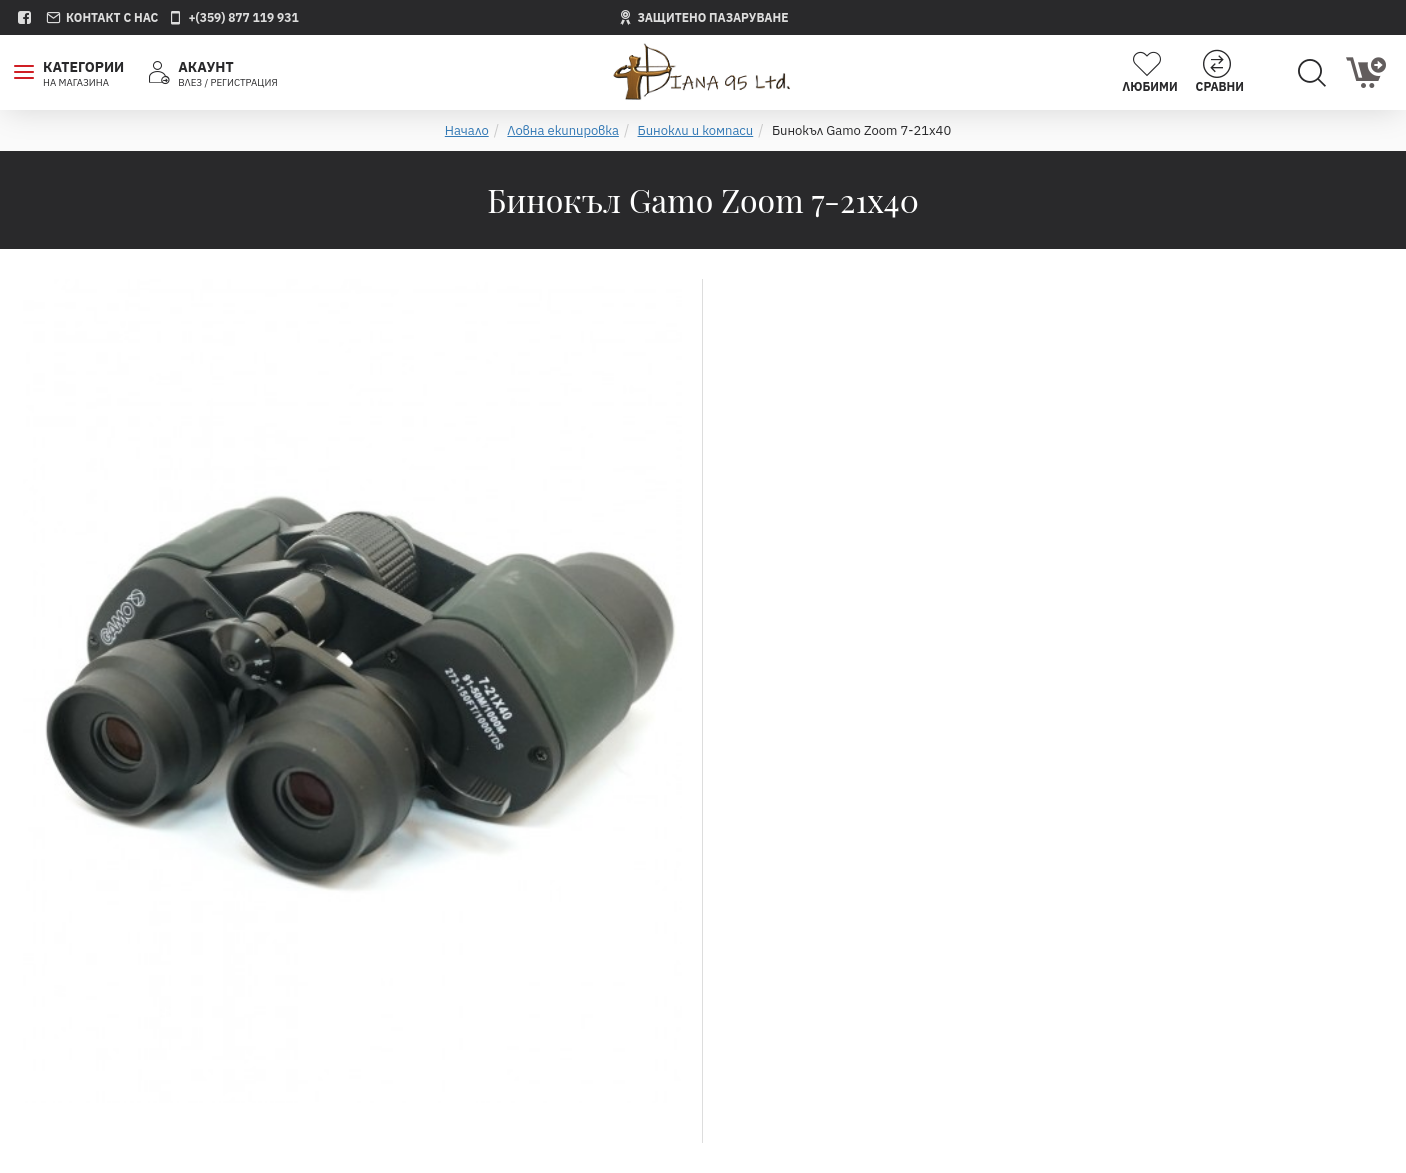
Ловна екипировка (563, 130)
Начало (467, 130)
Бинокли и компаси (696, 130)
